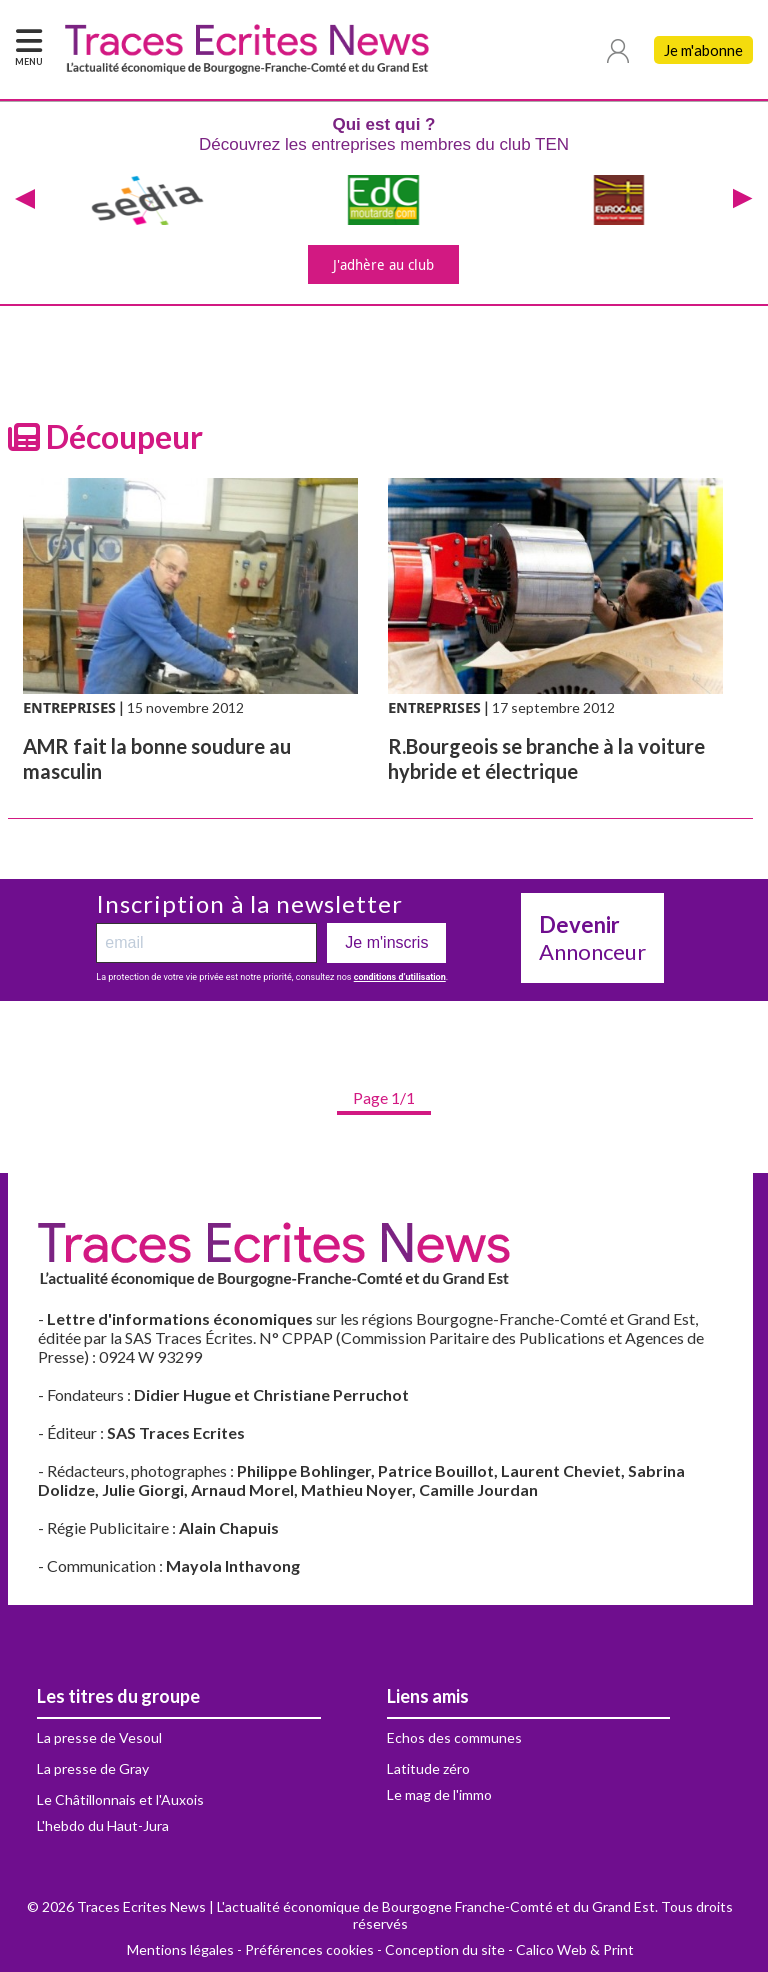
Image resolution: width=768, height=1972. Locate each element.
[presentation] (25, 200)
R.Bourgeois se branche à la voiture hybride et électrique (546, 758)
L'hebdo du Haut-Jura (103, 1825)
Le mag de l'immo (439, 1794)
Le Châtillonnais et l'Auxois (120, 1799)
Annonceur (592, 938)
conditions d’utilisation (400, 977)
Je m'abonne (703, 50)
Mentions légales (180, 1949)
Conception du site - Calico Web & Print (509, 1949)
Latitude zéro (428, 1768)
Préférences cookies (309, 1949)
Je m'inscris (386, 942)
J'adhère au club (383, 264)
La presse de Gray (93, 1768)
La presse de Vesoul (99, 1737)
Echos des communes (454, 1737)
